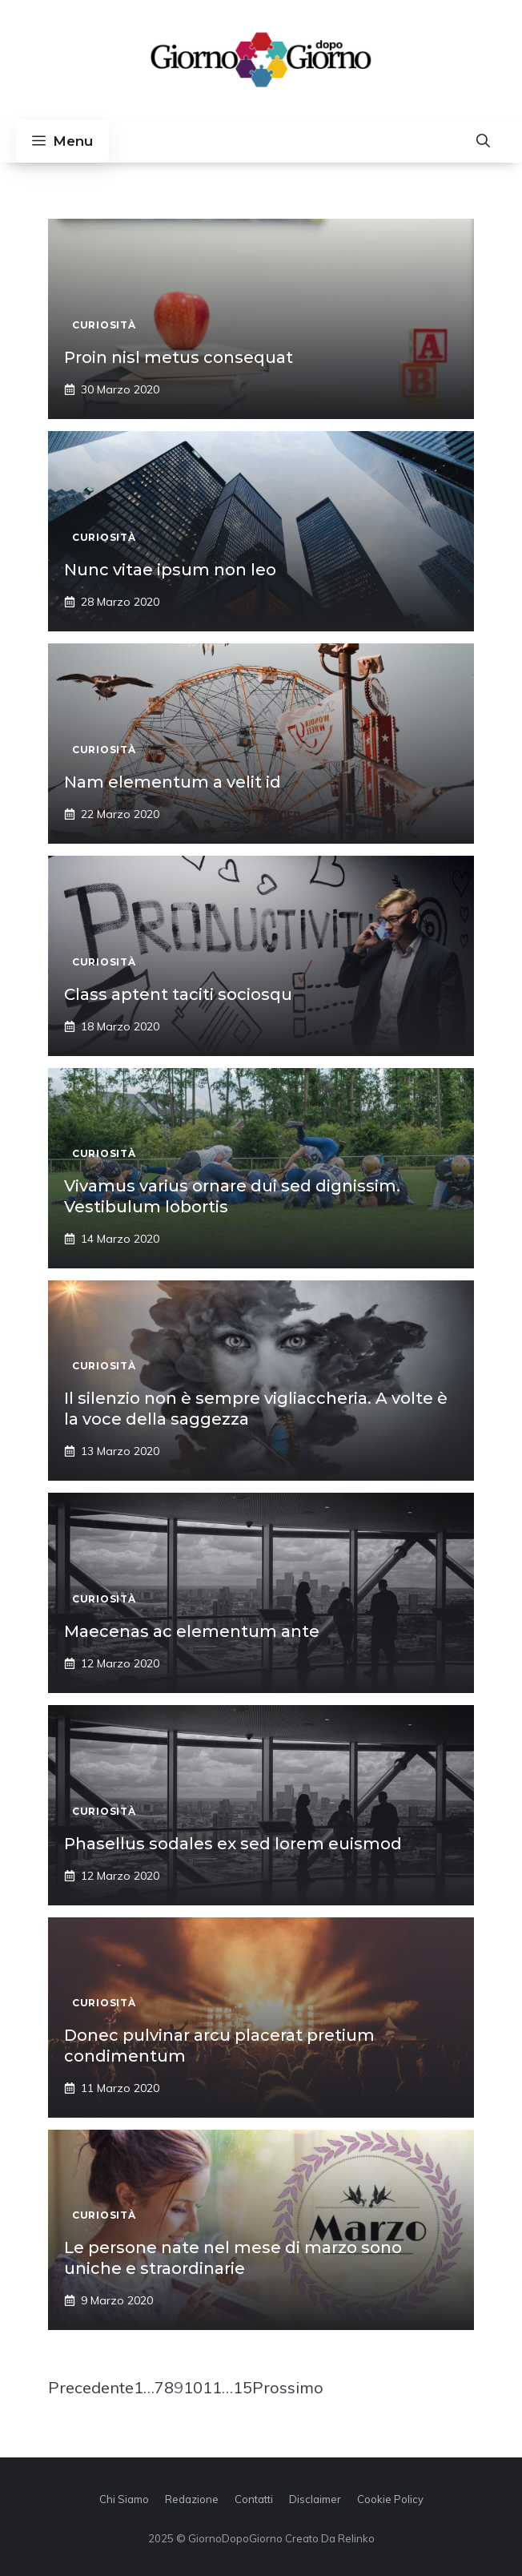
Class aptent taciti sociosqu (178, 994)
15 (242, 2387)
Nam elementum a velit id (172, 782)
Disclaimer (315, 2499)
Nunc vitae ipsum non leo (170, 569)
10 (193, 2387)
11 (212, 2387)
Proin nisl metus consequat (178, 357)
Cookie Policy (390, 2499)
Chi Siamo (124, 2499)
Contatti (254, 2499)
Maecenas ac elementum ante (191, 1631)
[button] (483, 141)
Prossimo (287, 2387)
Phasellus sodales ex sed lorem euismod (233, 1843)
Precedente (91, 2387)
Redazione (192, 2499)
